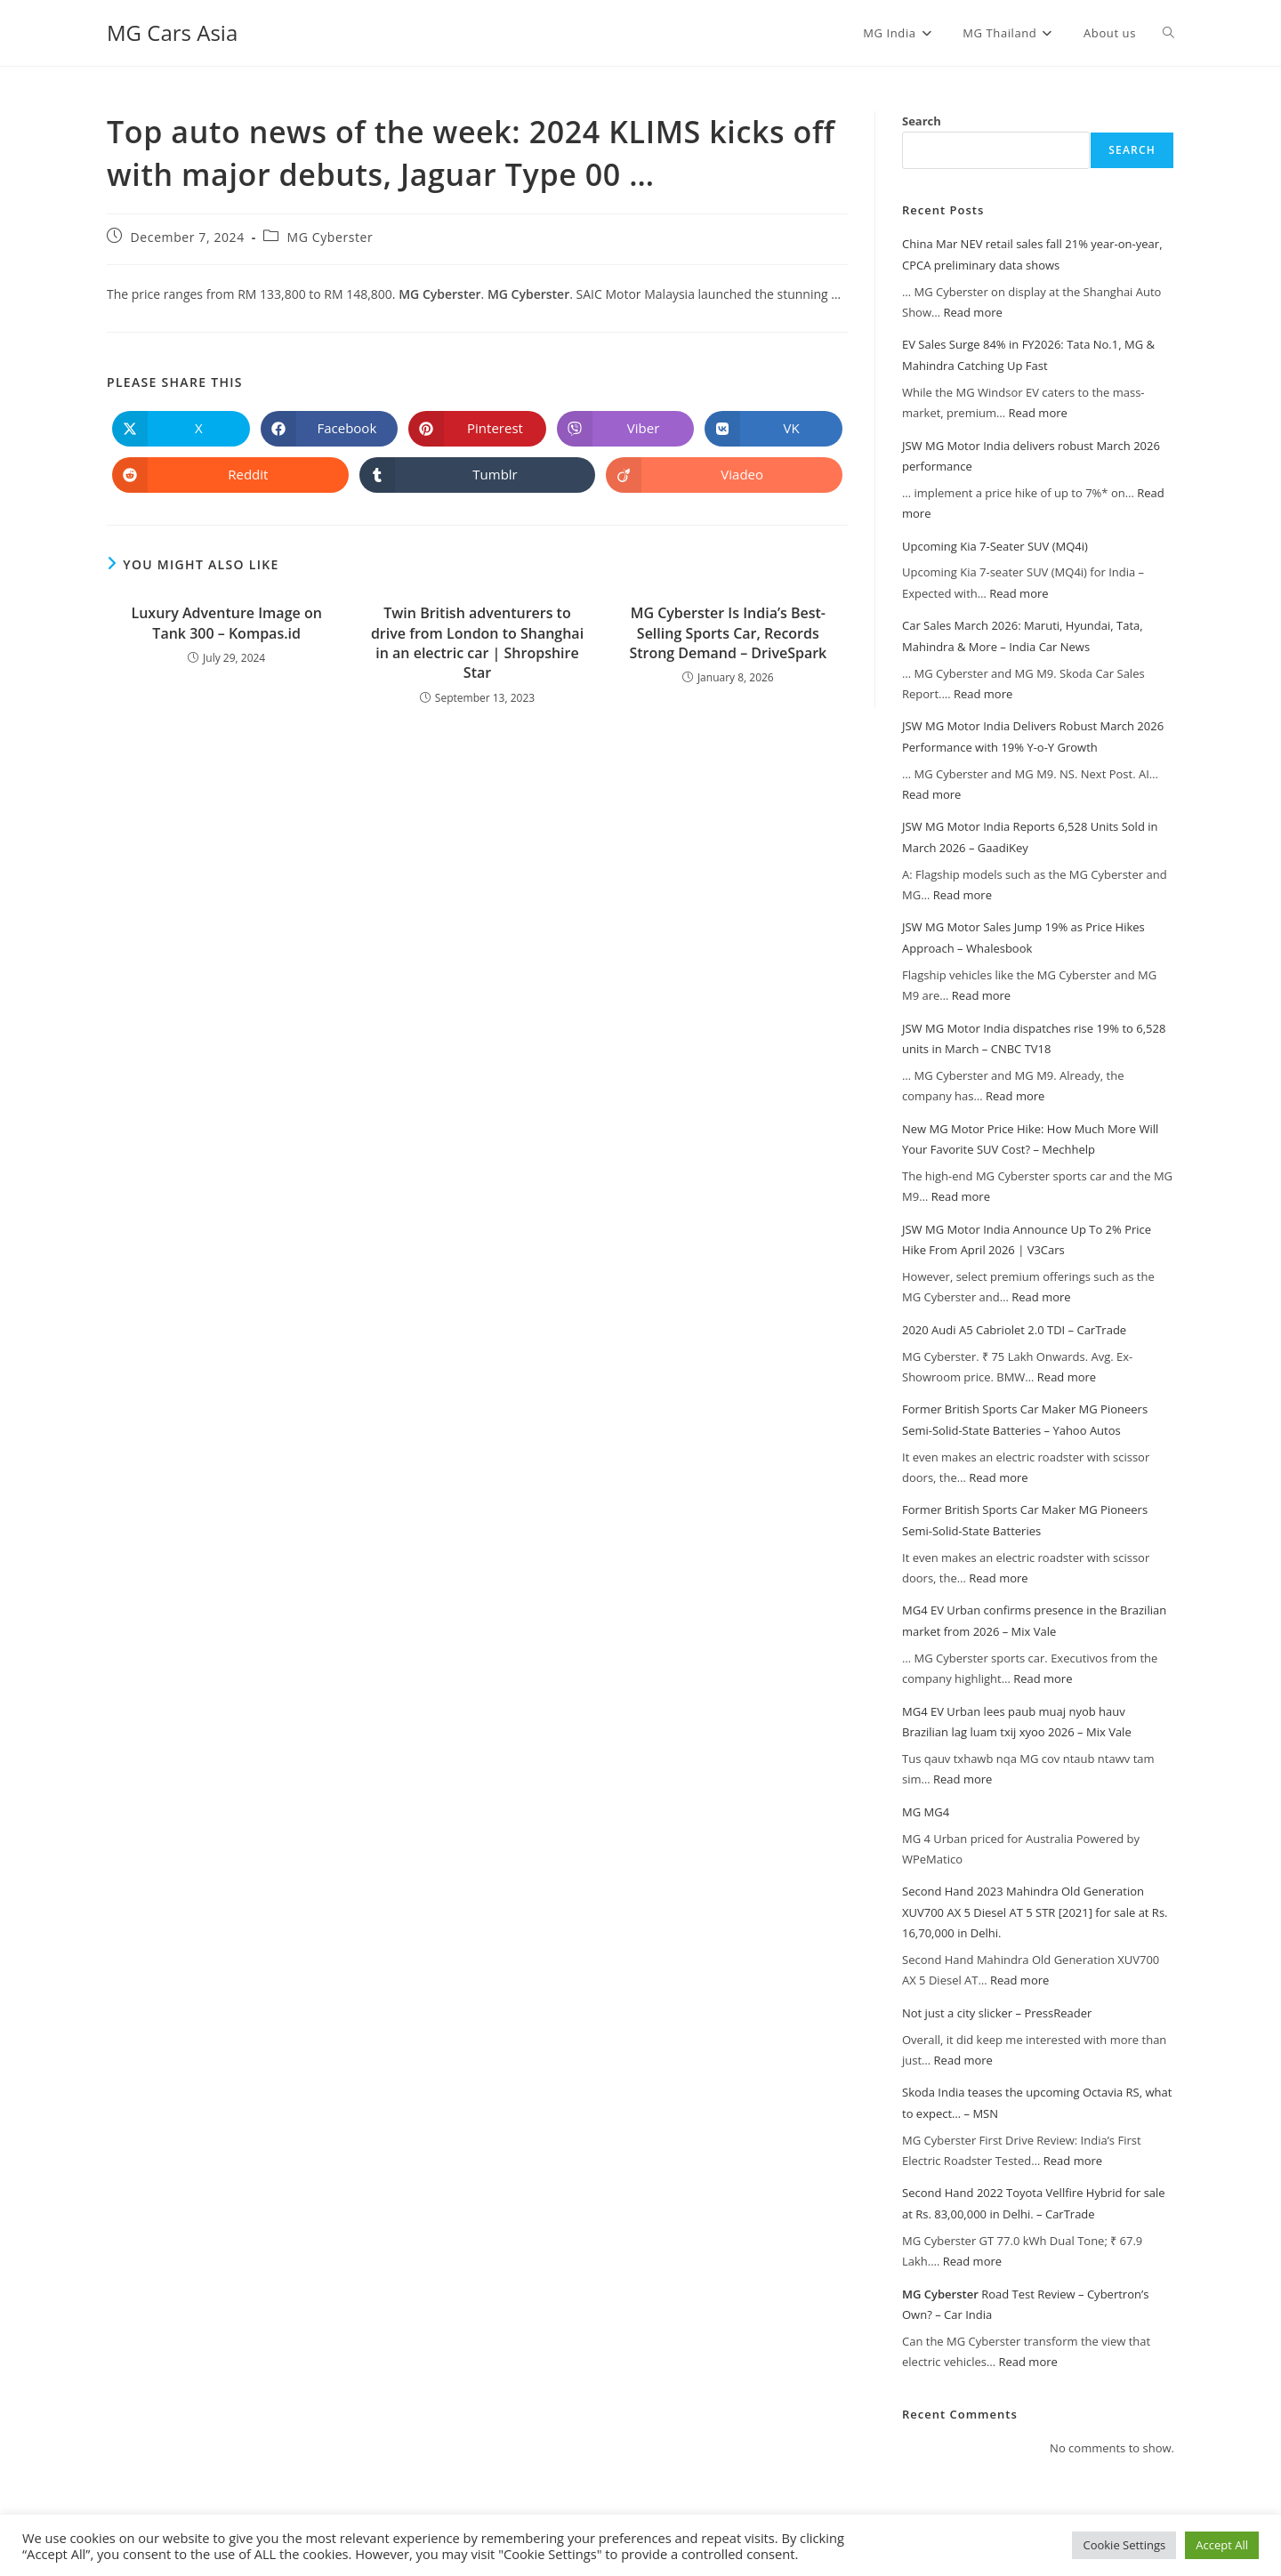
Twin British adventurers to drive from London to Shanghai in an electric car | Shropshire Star (477, 642)
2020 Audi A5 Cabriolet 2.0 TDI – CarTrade (1014, 1330)
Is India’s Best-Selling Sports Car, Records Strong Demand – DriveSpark (727, 633)
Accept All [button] (1222, 2545)
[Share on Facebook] (330, 429)
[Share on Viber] (626, 429)
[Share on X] (181, 429)
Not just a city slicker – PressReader (997, 2013)
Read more (972, 312)
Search (921, 121)
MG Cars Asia (172, 32)
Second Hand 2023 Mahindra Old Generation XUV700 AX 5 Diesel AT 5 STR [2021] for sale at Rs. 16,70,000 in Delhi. (1035, 1912)
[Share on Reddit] (230, 475)
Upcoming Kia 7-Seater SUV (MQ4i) (995, 546)
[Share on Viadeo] (724, 475)
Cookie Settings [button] (1124, 2545)
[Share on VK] (773, 429)
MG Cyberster (330, 237)
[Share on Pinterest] (477, 429)
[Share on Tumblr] (477, 475)
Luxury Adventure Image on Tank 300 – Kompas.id (227, 622)
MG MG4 (925, 1812)
